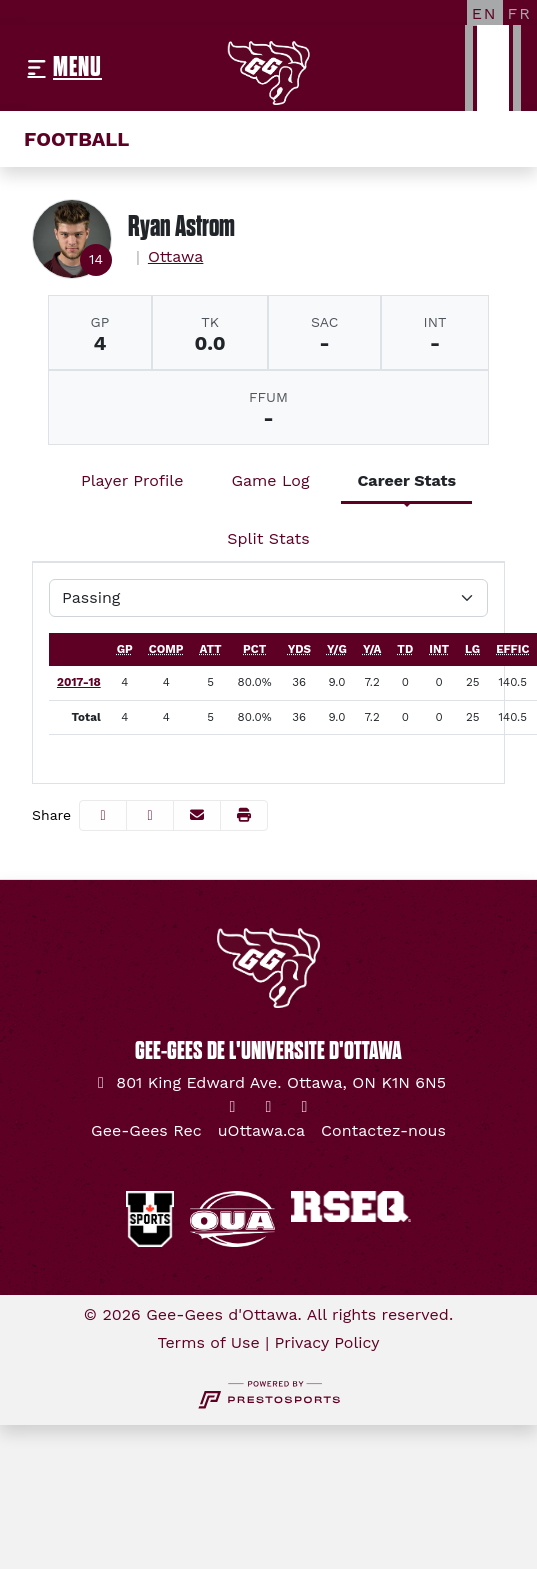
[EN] (485, 13)
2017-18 (79, 682)
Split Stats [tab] (268, 538)
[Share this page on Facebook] (103, 815)
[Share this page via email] (197, 815)
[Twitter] (233, 1107)
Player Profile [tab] (132, 480)
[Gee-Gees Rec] (146, 1131)
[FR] (520, 13)
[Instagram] (269, 1107)
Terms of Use (208, 1342)
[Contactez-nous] (383, 1131)
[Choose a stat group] (268, 598)
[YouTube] (305, 1107)
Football (76, 139)
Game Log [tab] (270, 480)
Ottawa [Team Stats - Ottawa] (176, 256)
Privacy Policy (327, 1342)
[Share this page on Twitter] (150, 815)
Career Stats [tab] (406, 480)
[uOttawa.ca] (261, 1131)
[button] (244, 815)
